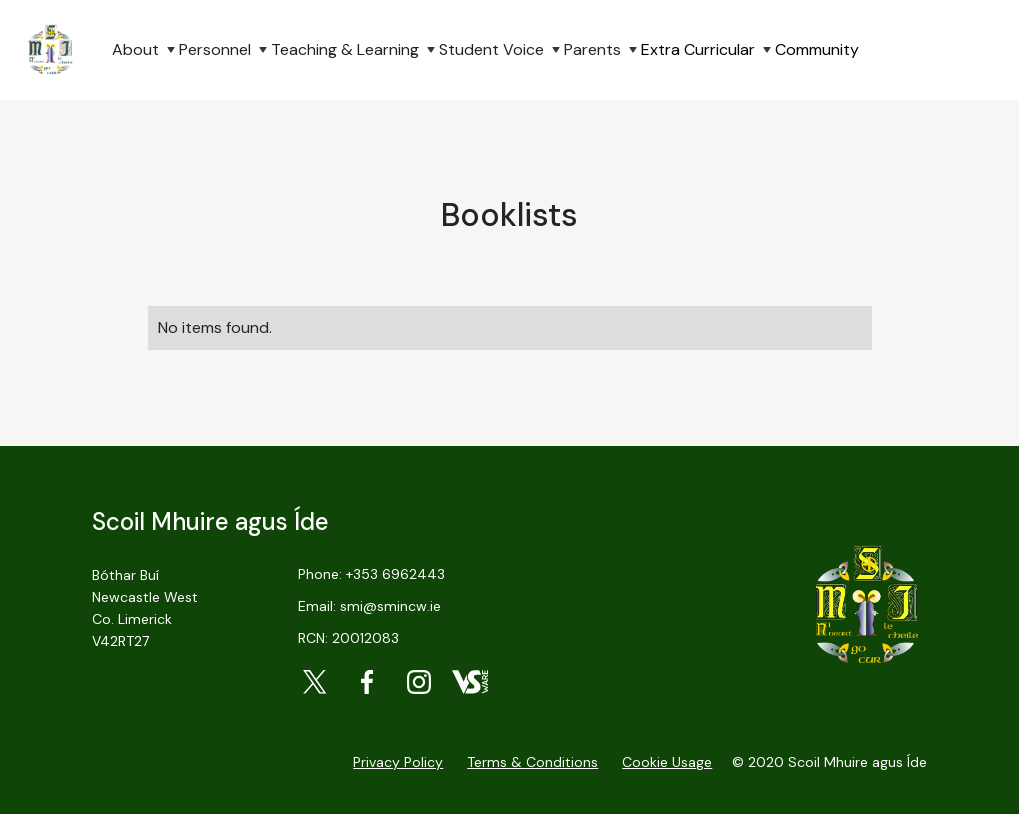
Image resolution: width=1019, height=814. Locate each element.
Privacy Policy (398, 762)
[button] (133, 50)
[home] (50, 50)
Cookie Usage (667, 762)
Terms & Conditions (532, 762)
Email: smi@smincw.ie (369, 606)
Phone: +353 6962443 (371, 574)
